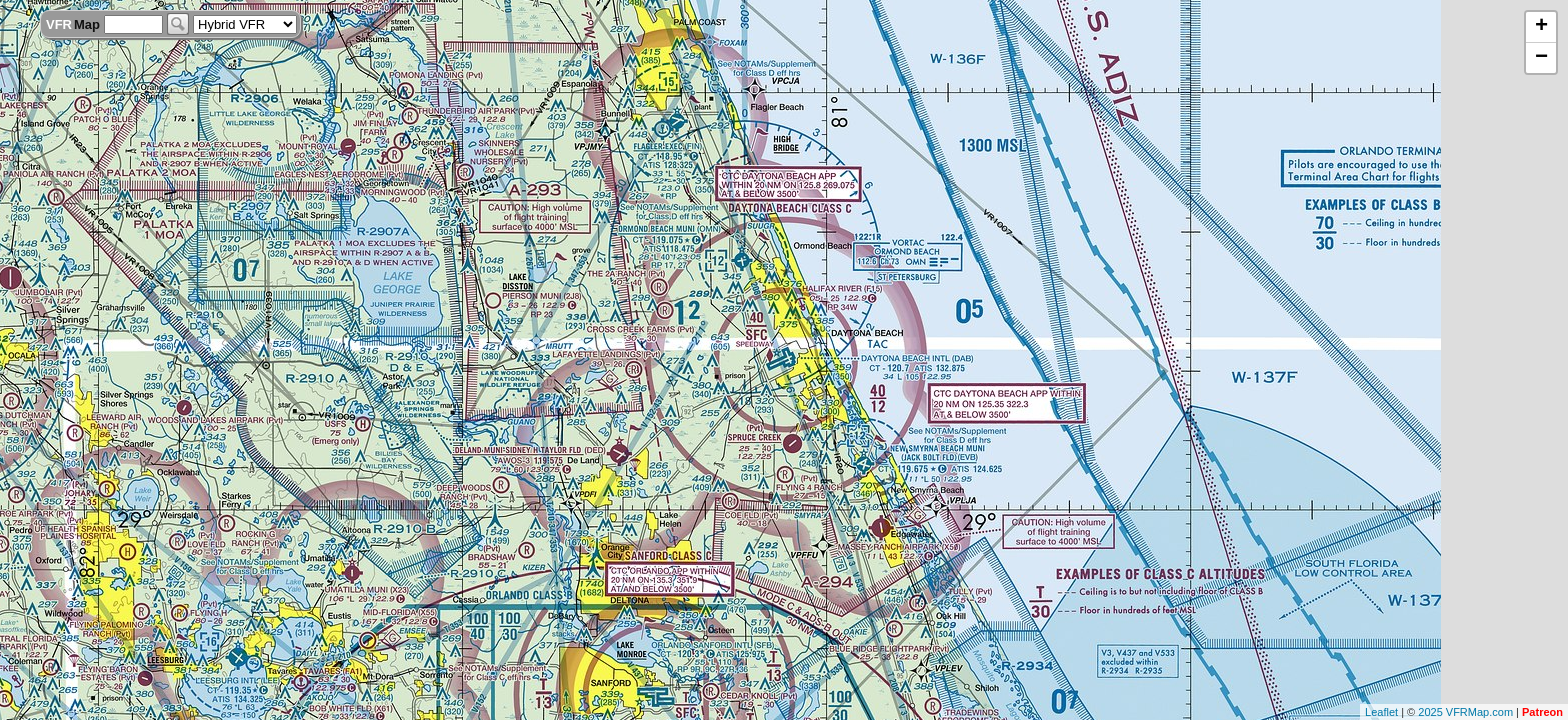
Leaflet (1381, 712)
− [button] (1541, 58)
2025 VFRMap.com (1465, 712)
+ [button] (1541, 27)
